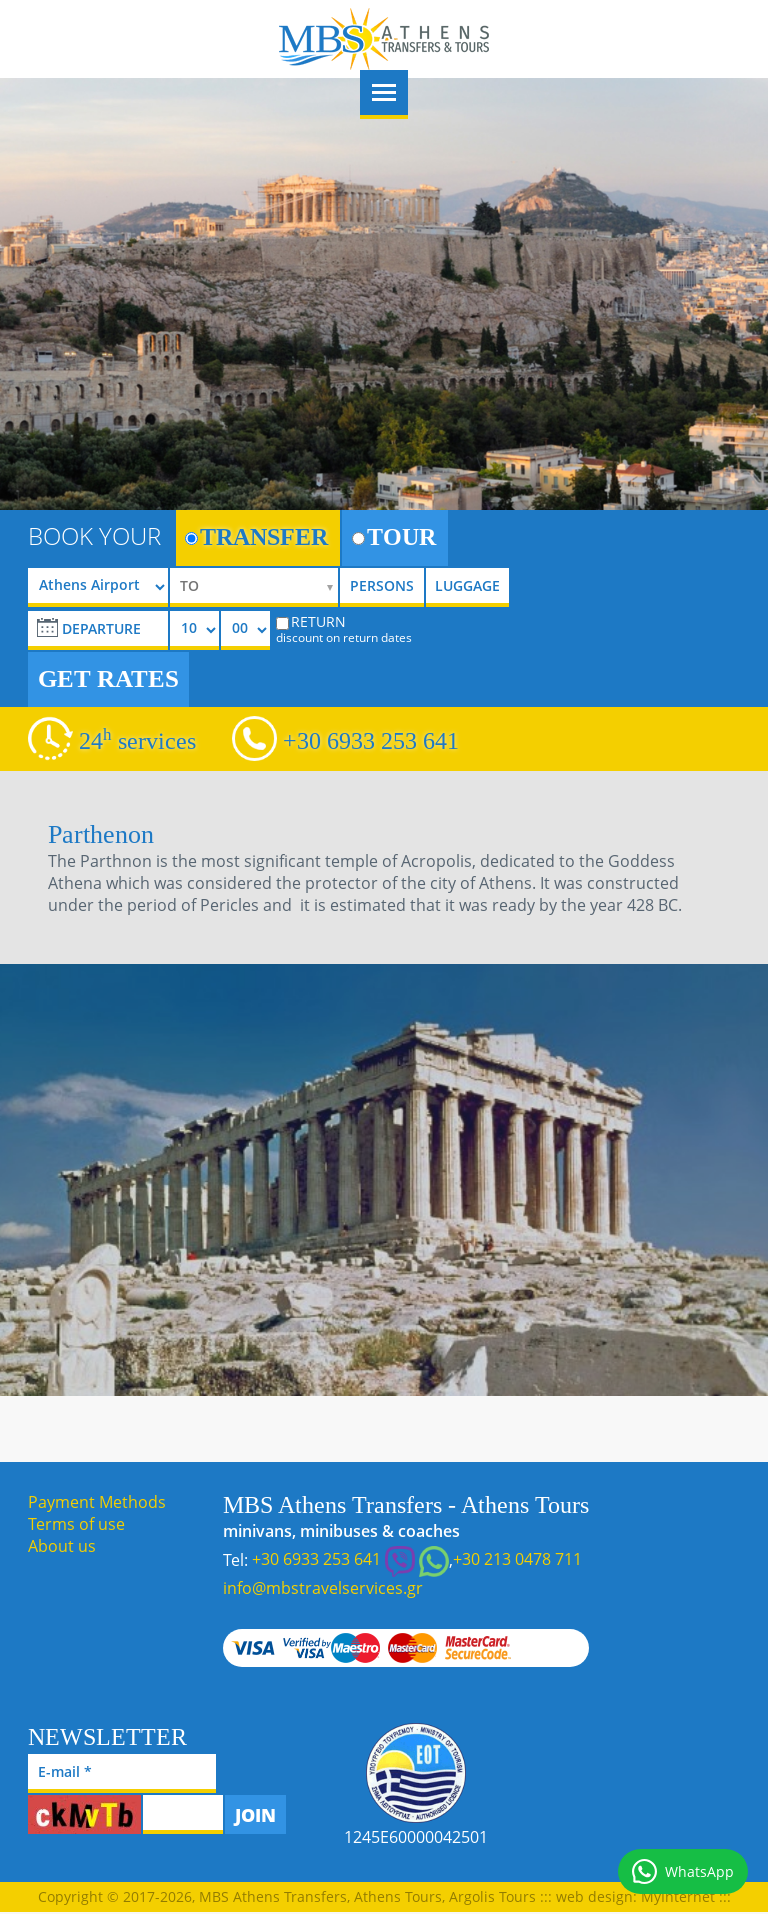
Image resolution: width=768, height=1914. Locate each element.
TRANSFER (256, 537)
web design (594, 1896)
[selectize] (254, 587)
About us (62, 1546)
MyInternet (678, 1896)
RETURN (344, 629)
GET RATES (108, 678)
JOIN (255, 1815)
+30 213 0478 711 (517, 1559)
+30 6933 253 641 (371, 741)
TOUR (394, 537)
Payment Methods (97, 1502)
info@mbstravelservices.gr (323, 1588)
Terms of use (76, 1524)
